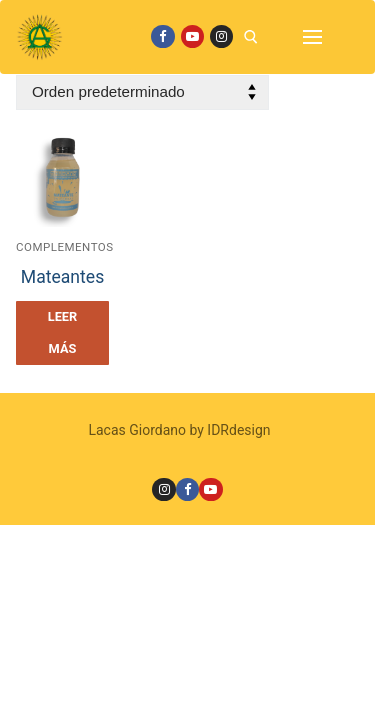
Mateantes (62, 277)
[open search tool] (251, 37)
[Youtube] (192, 36)
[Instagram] (221, 36)
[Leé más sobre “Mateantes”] (62, 333)
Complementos (65, 247)
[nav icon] (312, 37)
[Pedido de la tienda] (142, 92)
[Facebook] (162, 36)
